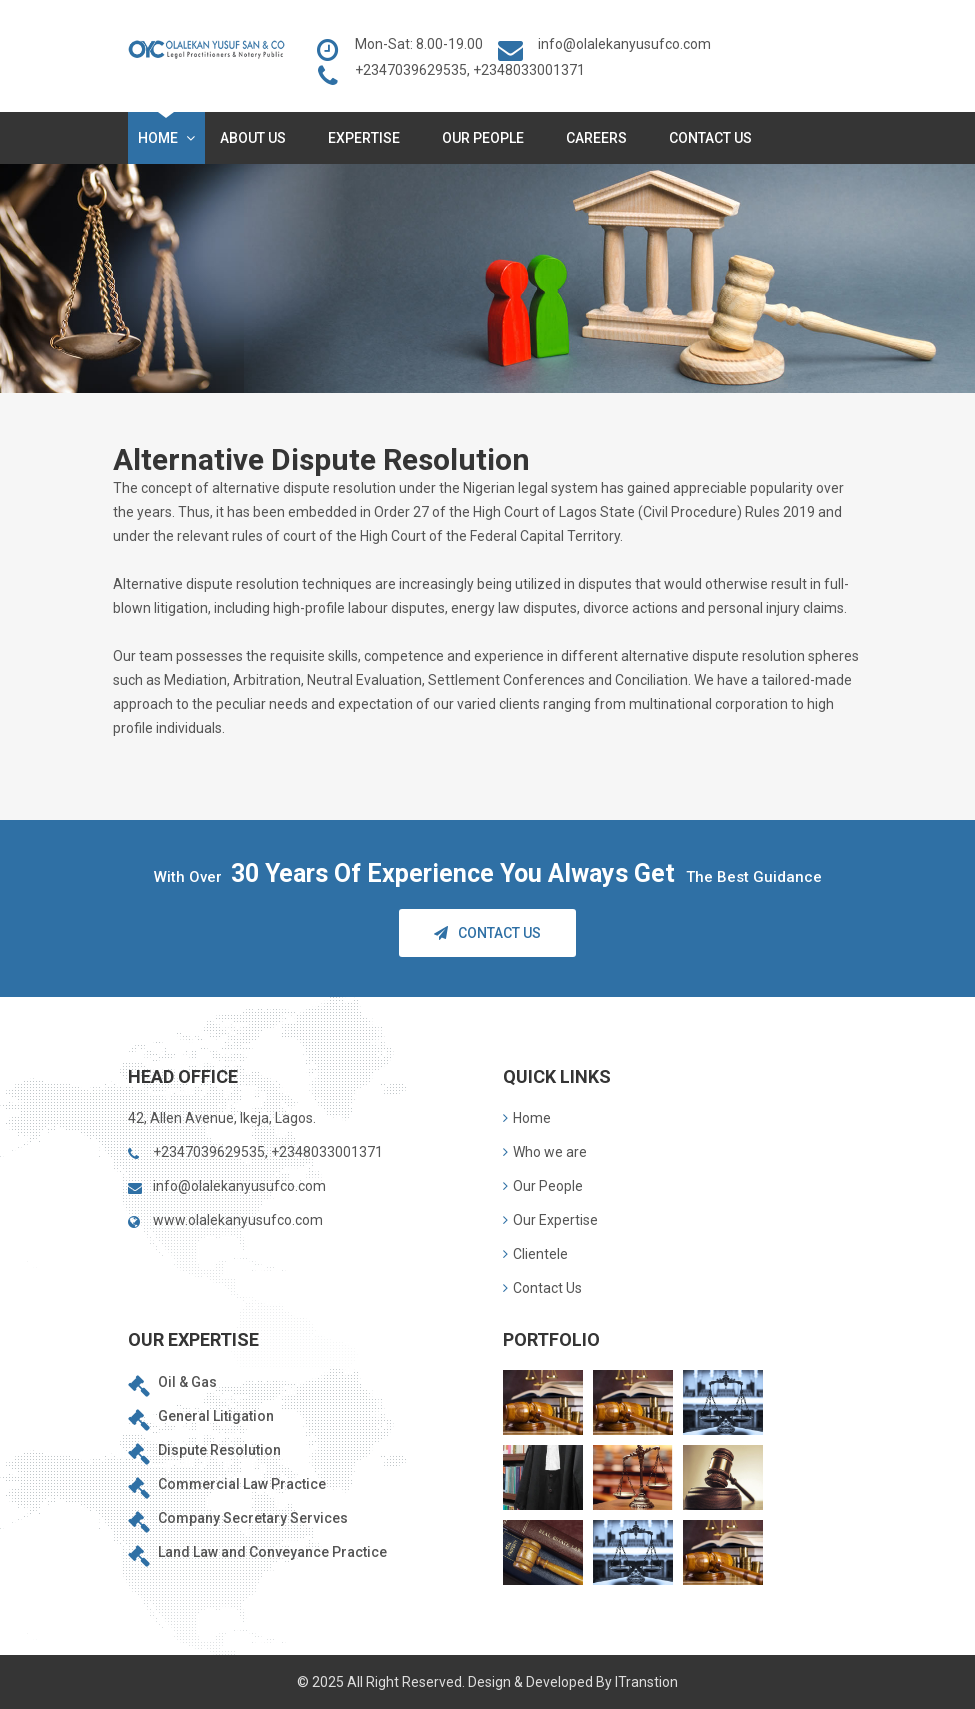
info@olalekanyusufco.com (624, 44)
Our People (487, 138)
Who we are (545, 1152)
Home (166, 138)
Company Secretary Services (253, 1518)
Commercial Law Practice (242, 1484)
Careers (600, 138)
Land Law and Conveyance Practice (272, 1552)
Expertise (368, 138)
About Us (257, 138)
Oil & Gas (187, 1382)
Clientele (535, 1254)
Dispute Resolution (219, 1450)
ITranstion (646, 1682)
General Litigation (216, 1416)
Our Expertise (550, 1220)
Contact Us (710, 138)
